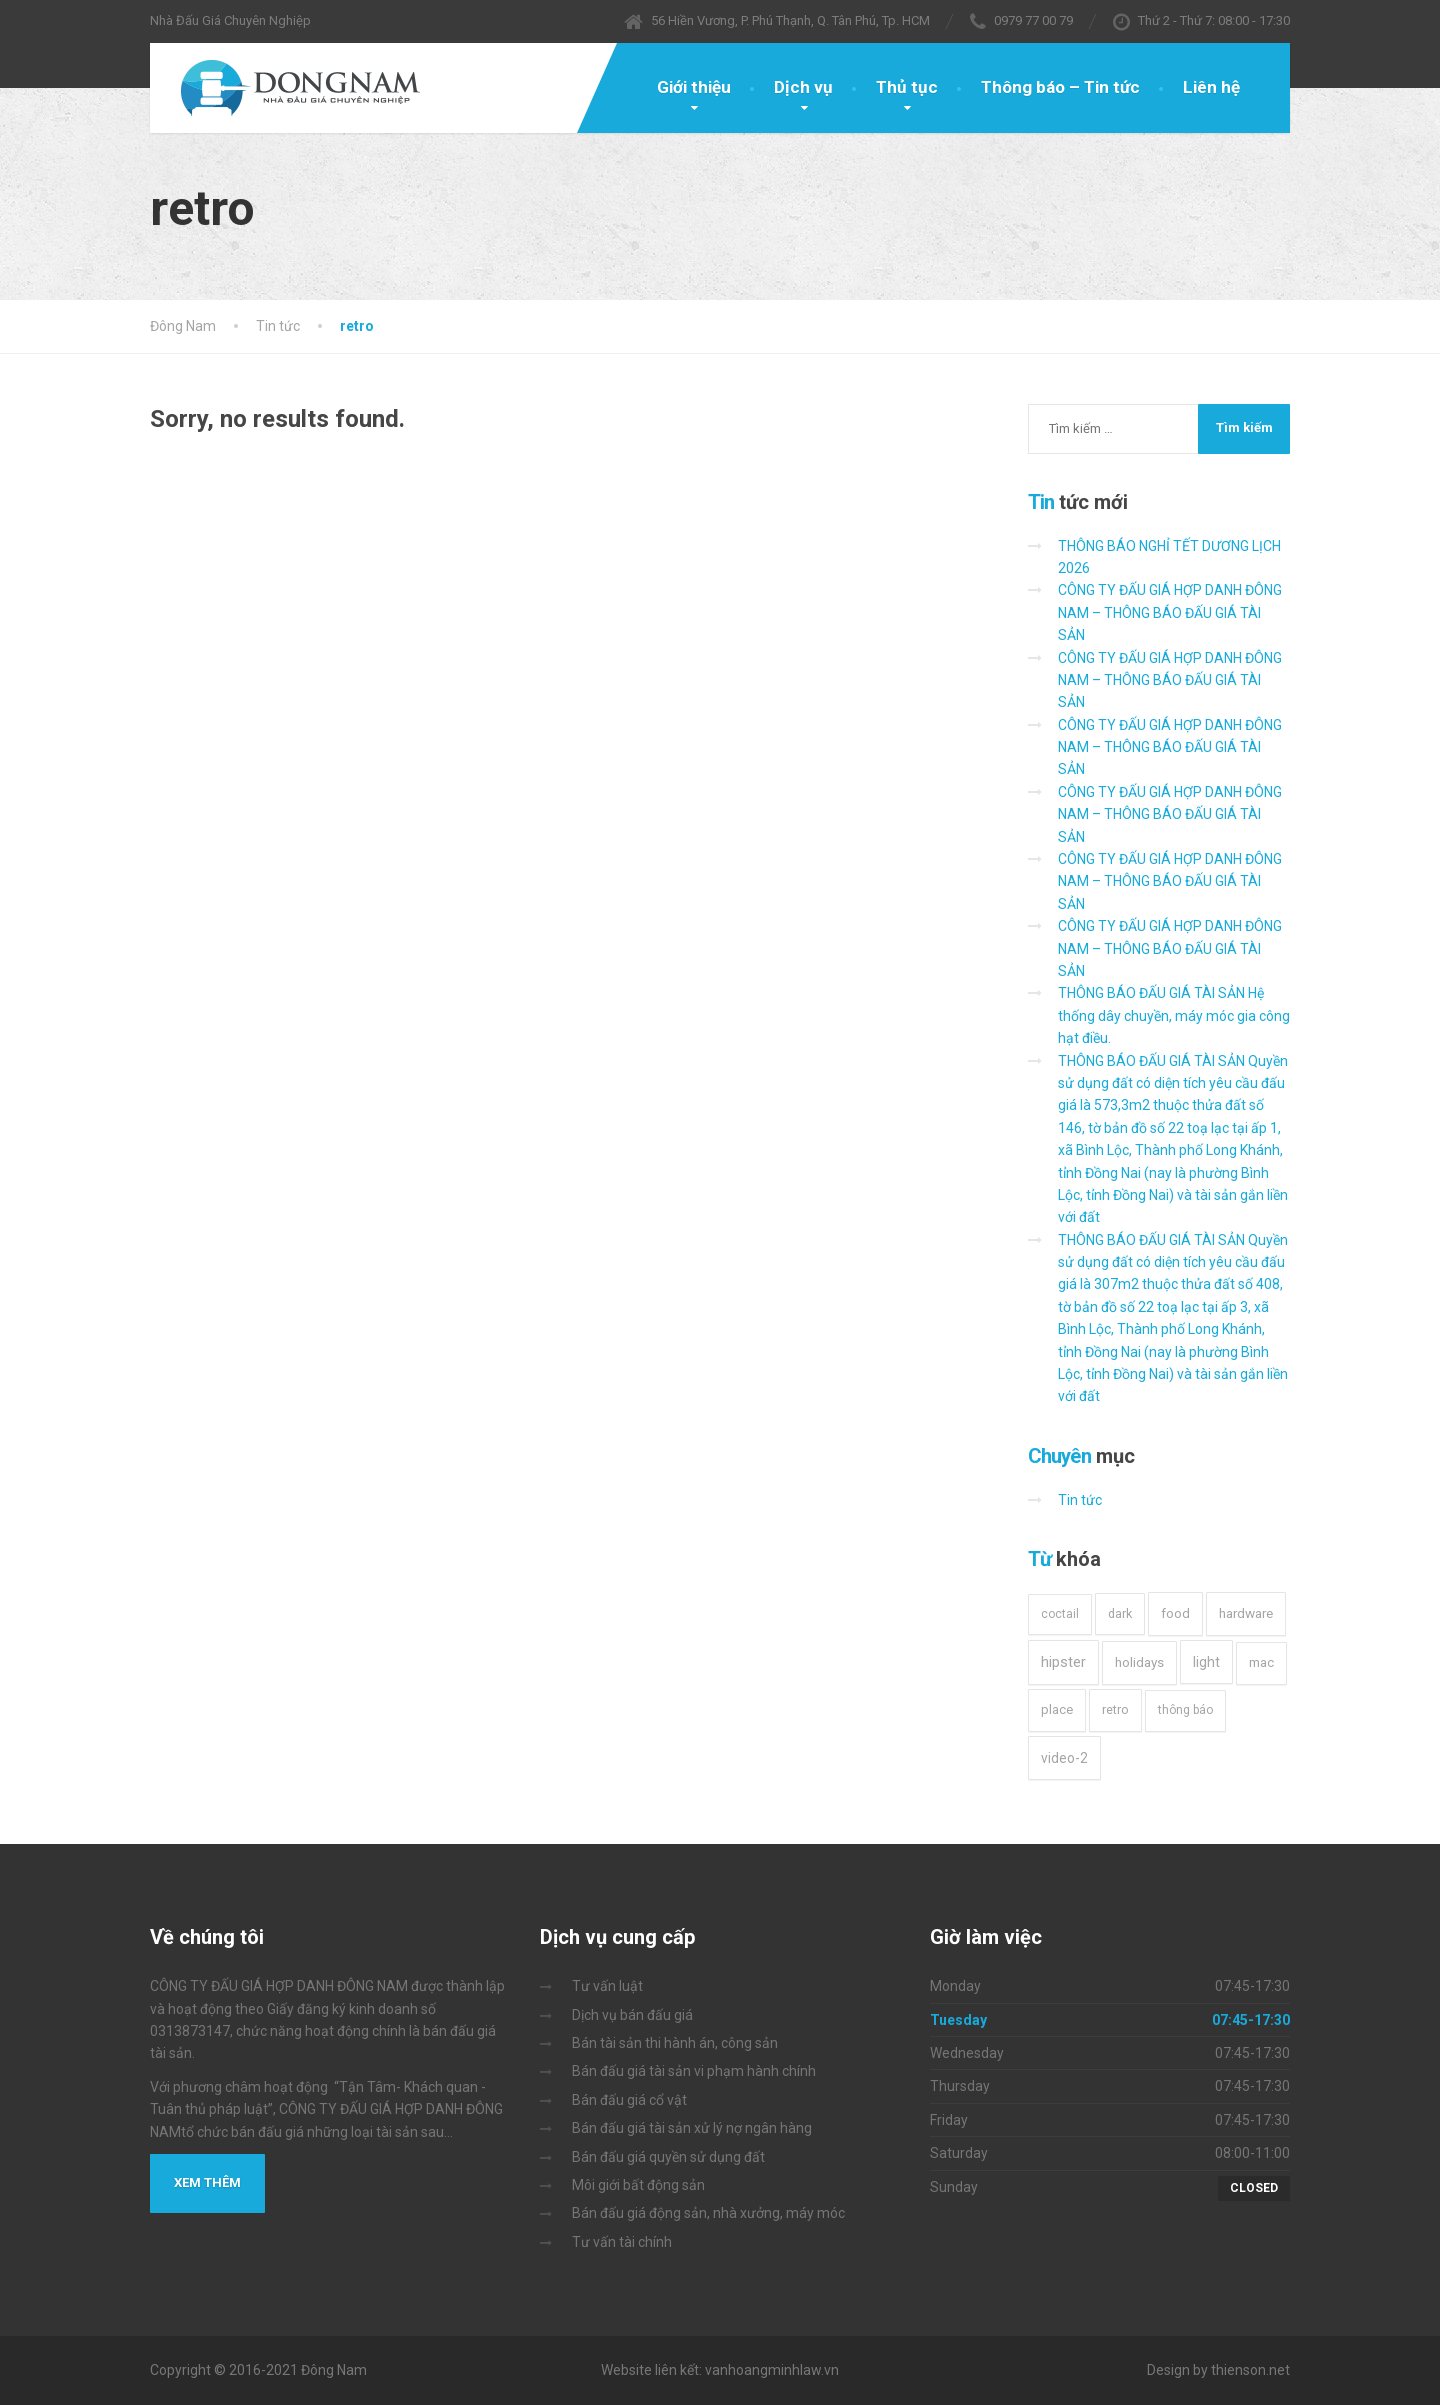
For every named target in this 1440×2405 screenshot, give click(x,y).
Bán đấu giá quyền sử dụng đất (668, 2157)
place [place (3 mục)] (1057, 1709)
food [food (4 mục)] (1175, 1613)
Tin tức (1080, 1500)
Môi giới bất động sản (638, 2185)
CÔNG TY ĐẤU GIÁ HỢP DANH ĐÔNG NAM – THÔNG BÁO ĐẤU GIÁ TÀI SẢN (1170, 612)
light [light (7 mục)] (1206, 1662)
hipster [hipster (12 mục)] (1063, 1662)
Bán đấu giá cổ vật (629, 2100)
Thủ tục (907, 87)
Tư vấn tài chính (622, 2242)
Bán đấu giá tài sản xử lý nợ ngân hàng (692, 2128)
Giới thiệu (694, 87)
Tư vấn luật (607, 1986)
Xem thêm (207, 2182)
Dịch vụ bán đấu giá (632, 2015)
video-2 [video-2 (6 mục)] (1064, 1758)
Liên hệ (1211, 87)
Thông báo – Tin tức (1060, 87)
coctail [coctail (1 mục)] (1060, 1614)
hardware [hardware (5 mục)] (1246, 1613)
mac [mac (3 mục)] (1261, 1662)
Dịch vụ (803, 87)
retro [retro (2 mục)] (1115, 1709)
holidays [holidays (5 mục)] (1139, 1662)
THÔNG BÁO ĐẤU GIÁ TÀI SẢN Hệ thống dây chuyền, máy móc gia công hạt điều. (1174, 1015)
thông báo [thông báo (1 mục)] (1185, 1710)
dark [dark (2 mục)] (1120, 1613)
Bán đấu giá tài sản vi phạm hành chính (694, 2071)
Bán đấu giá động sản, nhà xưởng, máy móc (708, 2213)
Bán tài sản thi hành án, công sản (675, 2043)
